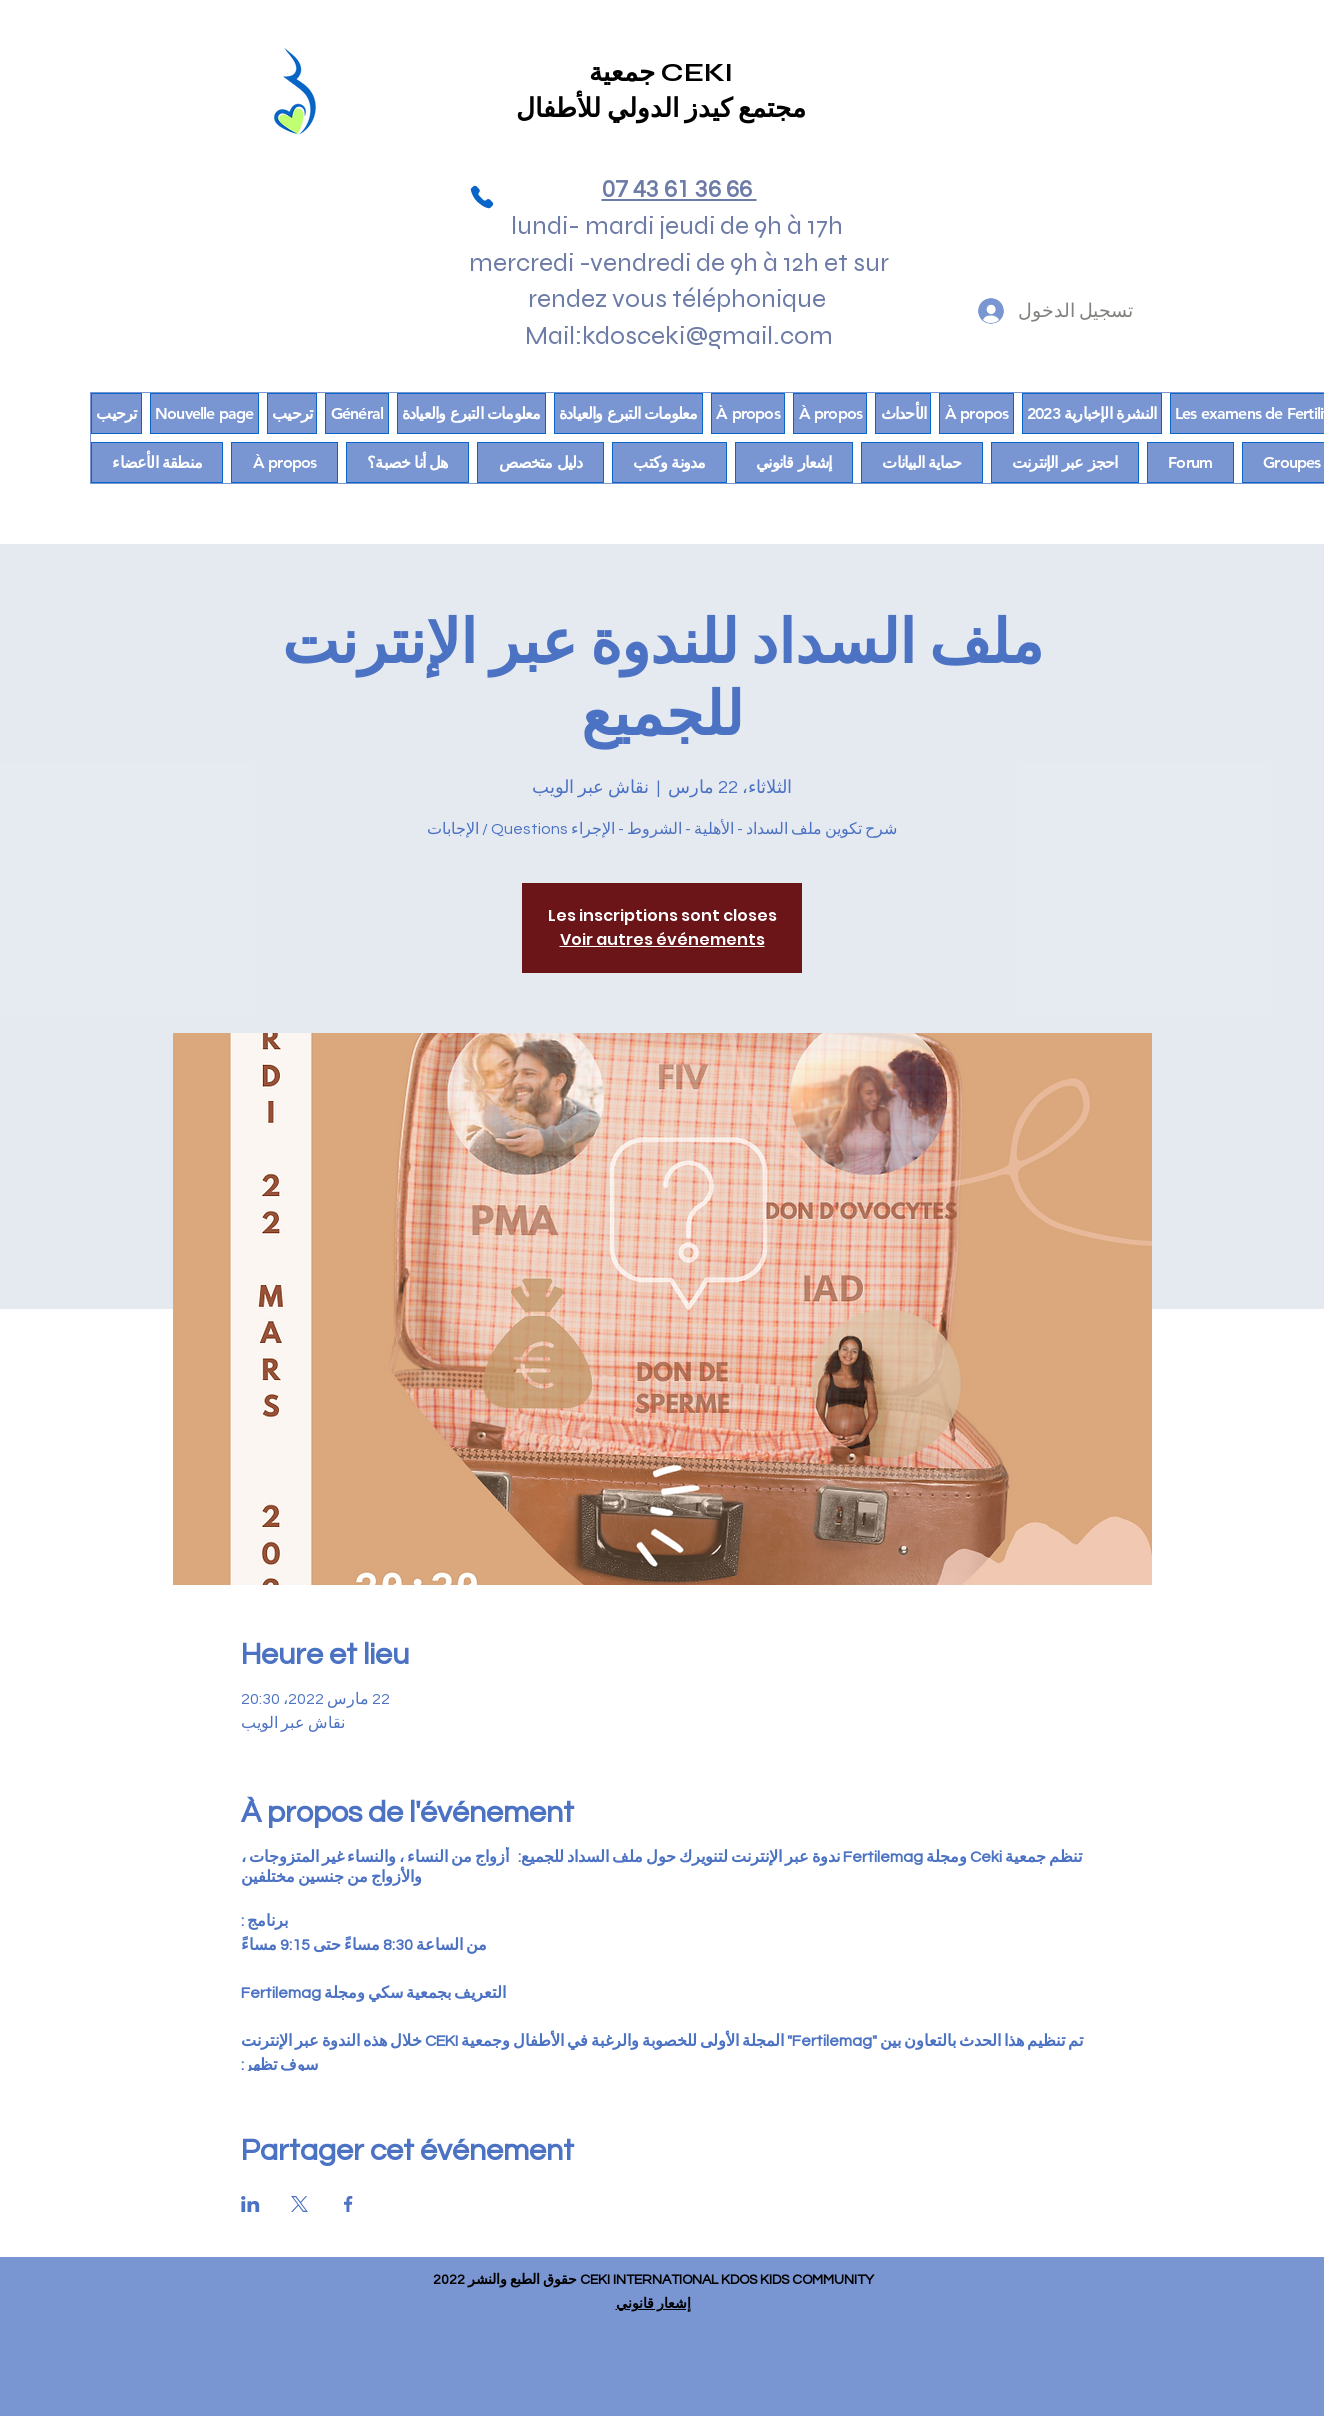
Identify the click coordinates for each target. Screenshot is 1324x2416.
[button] (157, 462)
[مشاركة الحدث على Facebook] (348, 2204)
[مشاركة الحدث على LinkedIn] (250, 2204)
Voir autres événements (662, 939)
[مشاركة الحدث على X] (299, 2204)
